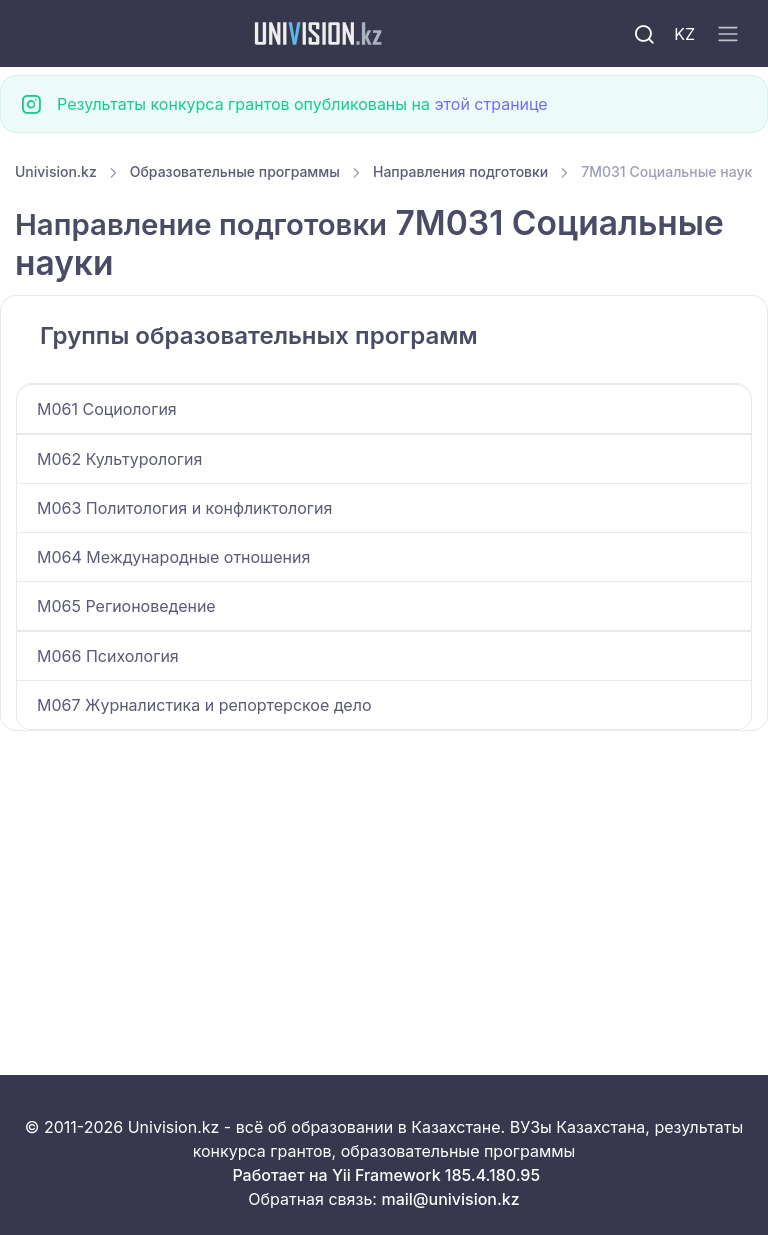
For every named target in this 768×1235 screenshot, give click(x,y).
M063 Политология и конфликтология (184, 508)
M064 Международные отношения (173, 557)
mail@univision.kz (450, 1199)
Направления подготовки (460, 171)
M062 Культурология (119, 459)
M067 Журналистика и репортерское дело (204, 705)
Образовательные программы (235, 171)
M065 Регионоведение (126, 606)
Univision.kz (56, 171)
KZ (684, 34)
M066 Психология (108, 656)
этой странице (490, 104)
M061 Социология (107, 409)
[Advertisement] (384, 879)
